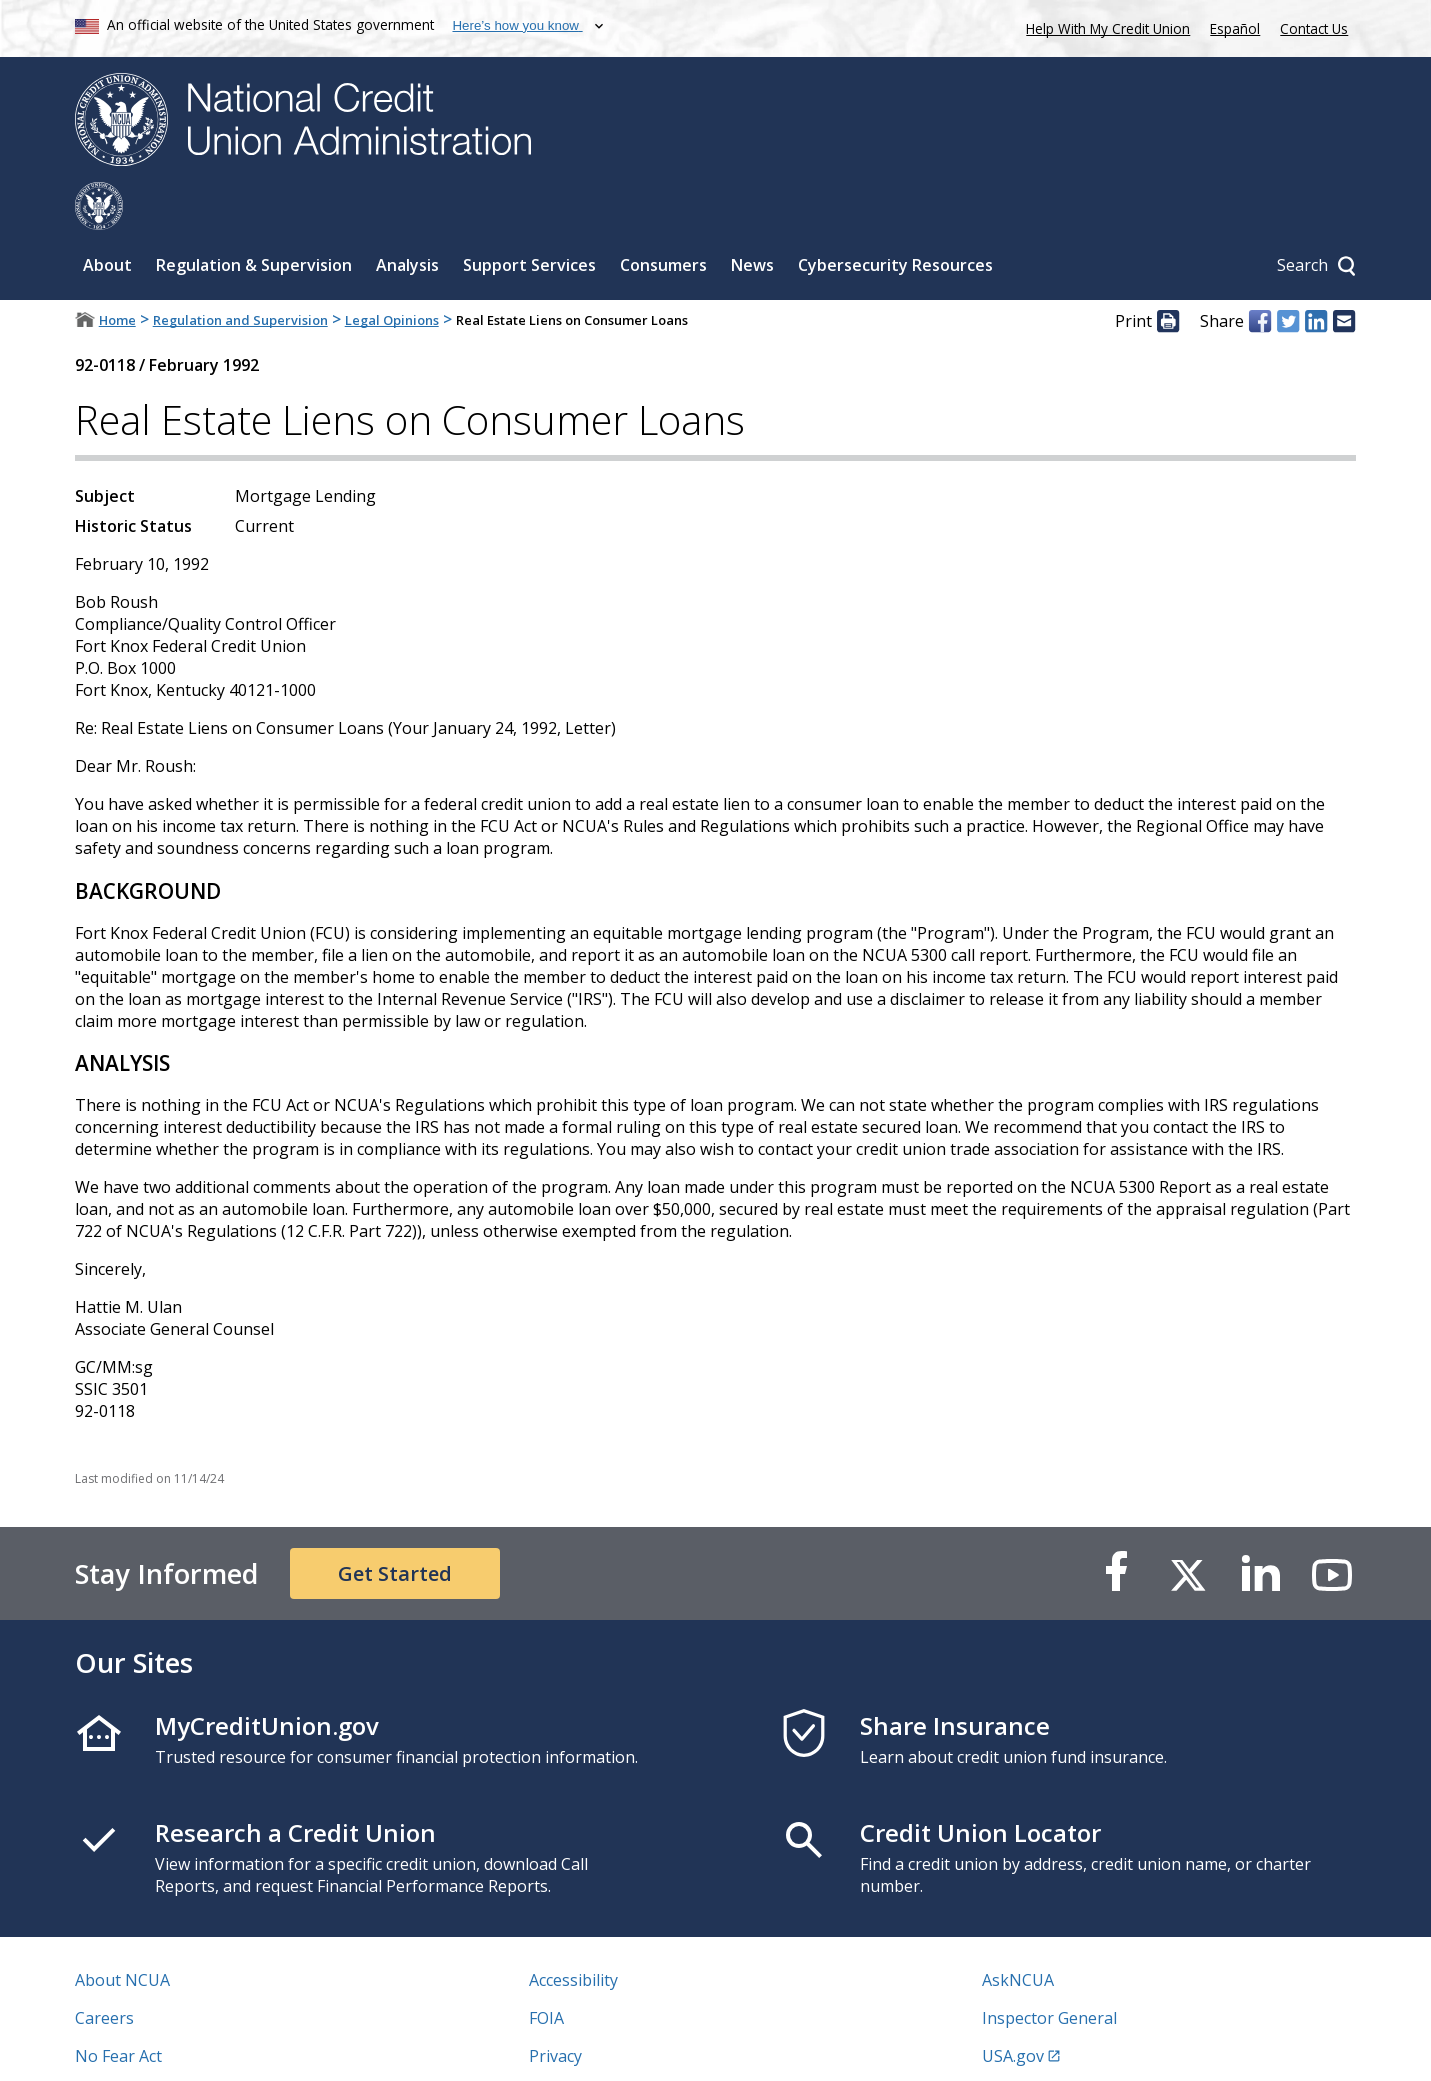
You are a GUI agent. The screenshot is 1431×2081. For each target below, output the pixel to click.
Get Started (395, 1525)
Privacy (555, 2008)
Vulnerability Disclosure (164, 2046)
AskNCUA (1018, 1932)
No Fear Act (118, 2008)
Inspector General (1049, 1970)
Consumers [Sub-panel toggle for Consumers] (663, 217)
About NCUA (122, 1932)
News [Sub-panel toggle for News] (752, 217)
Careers (104, 1970)
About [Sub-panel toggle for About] (107, 217)
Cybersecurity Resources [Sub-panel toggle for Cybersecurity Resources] (895, 217)
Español (1235, 28)
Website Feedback (596, 2046)
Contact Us (1314, 28)
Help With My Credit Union (1104, 26)
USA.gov (1013, 2008)
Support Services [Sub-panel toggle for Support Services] (529, 217)
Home (117, 272)
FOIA (546, 1970)
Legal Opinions (392, 272)
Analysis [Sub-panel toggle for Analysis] (407, 217)
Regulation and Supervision (240, 272)
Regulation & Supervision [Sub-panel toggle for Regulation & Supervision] (254, 217)
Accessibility (573, 1932)
